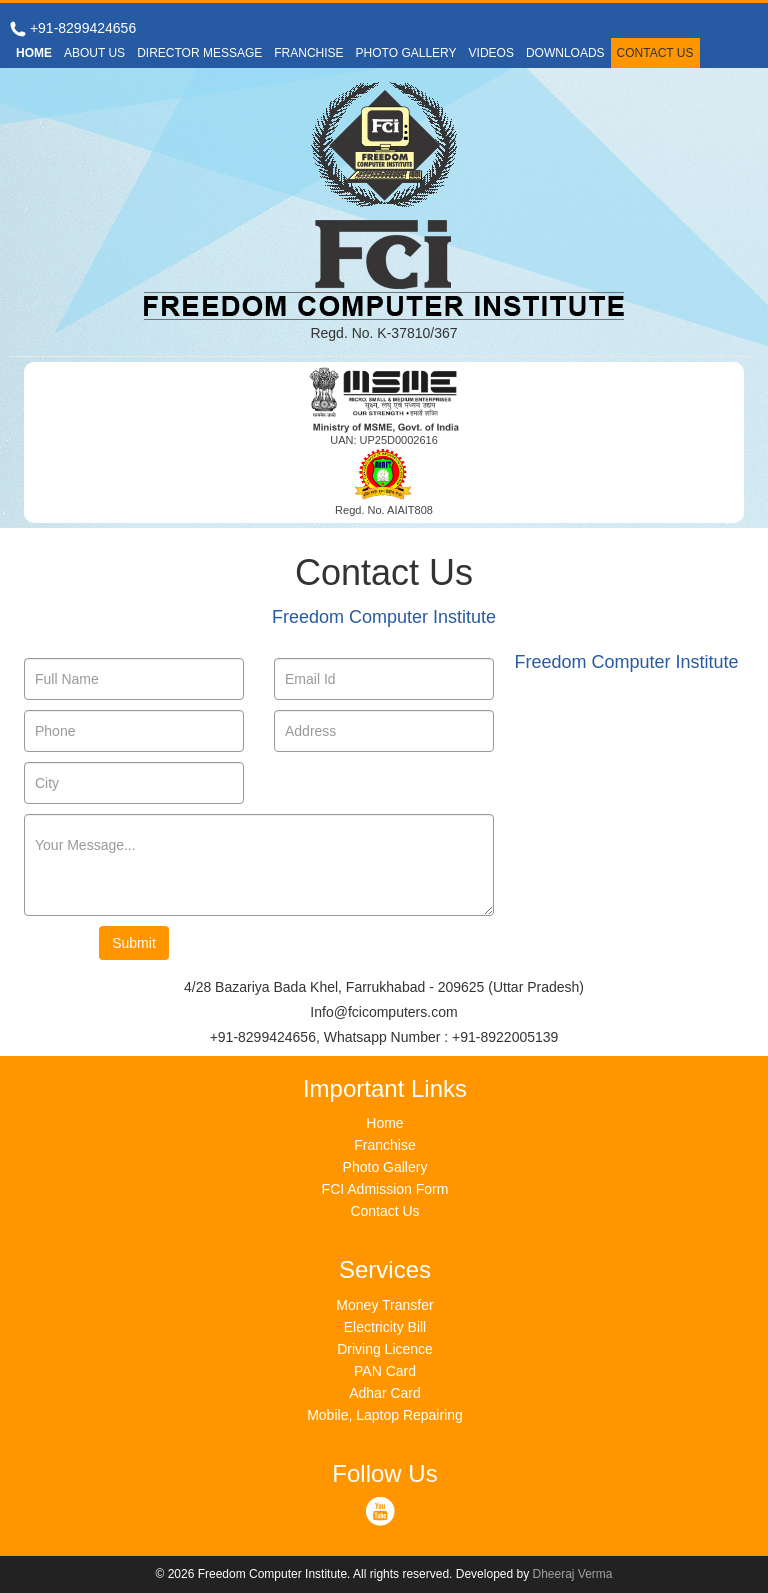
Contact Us (384, 1211)
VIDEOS (491, 53)
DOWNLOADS (565, 53)
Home (384, 1123)
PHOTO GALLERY (406, 53)
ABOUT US (94, 53)
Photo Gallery (385, 1167)
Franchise (384, 1145)
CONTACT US (655, 53)
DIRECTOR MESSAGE (199, 53)
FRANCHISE (308, 53)
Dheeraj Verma (573, 1574)
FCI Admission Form (385, 1189)
